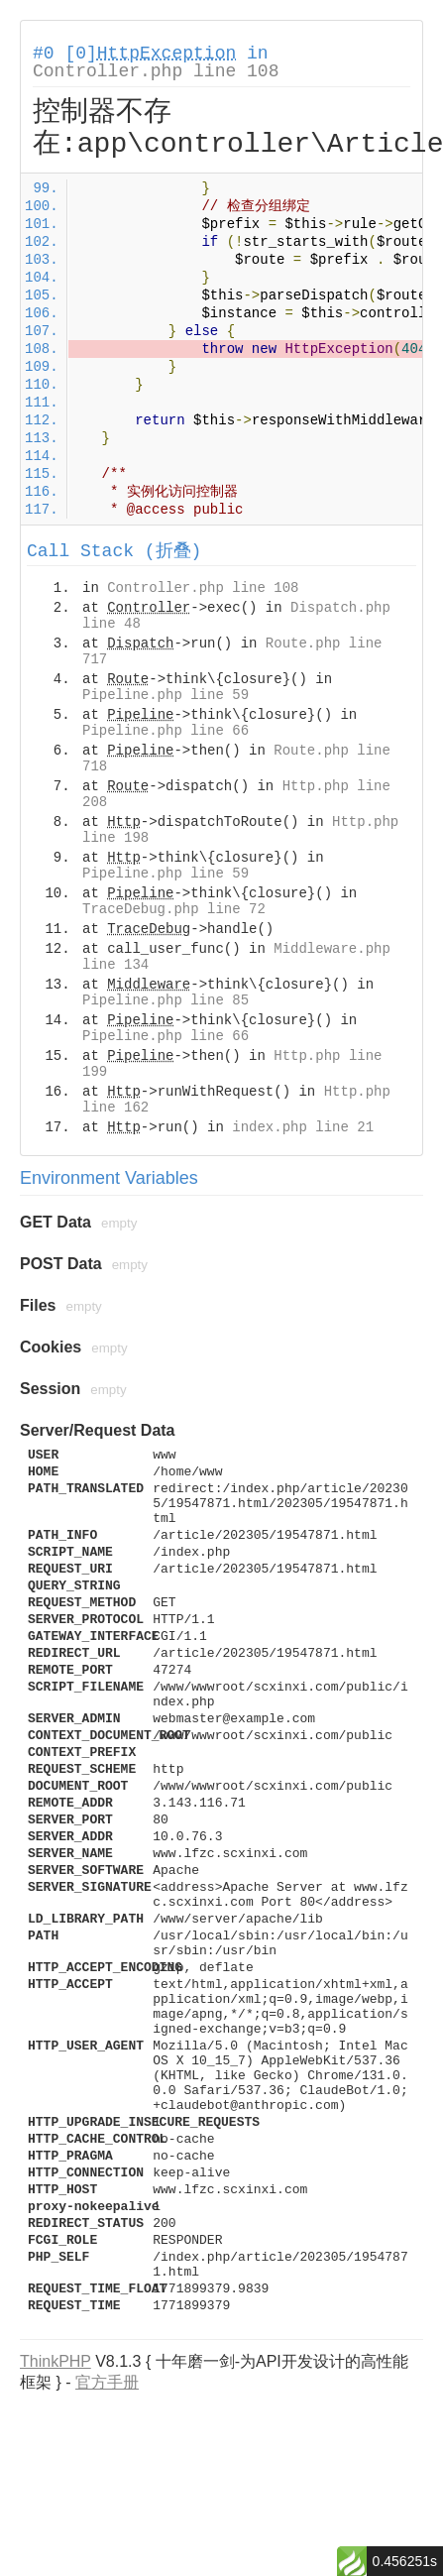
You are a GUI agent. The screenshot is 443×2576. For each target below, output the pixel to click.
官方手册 (107, 2382)
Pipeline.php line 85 (165, 1000)
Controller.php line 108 (155, 71)
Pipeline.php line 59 (165, 695)
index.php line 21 (303, 1127)
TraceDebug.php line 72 (174, 909)
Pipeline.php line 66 (165, 731)
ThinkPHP (55, 2361)
